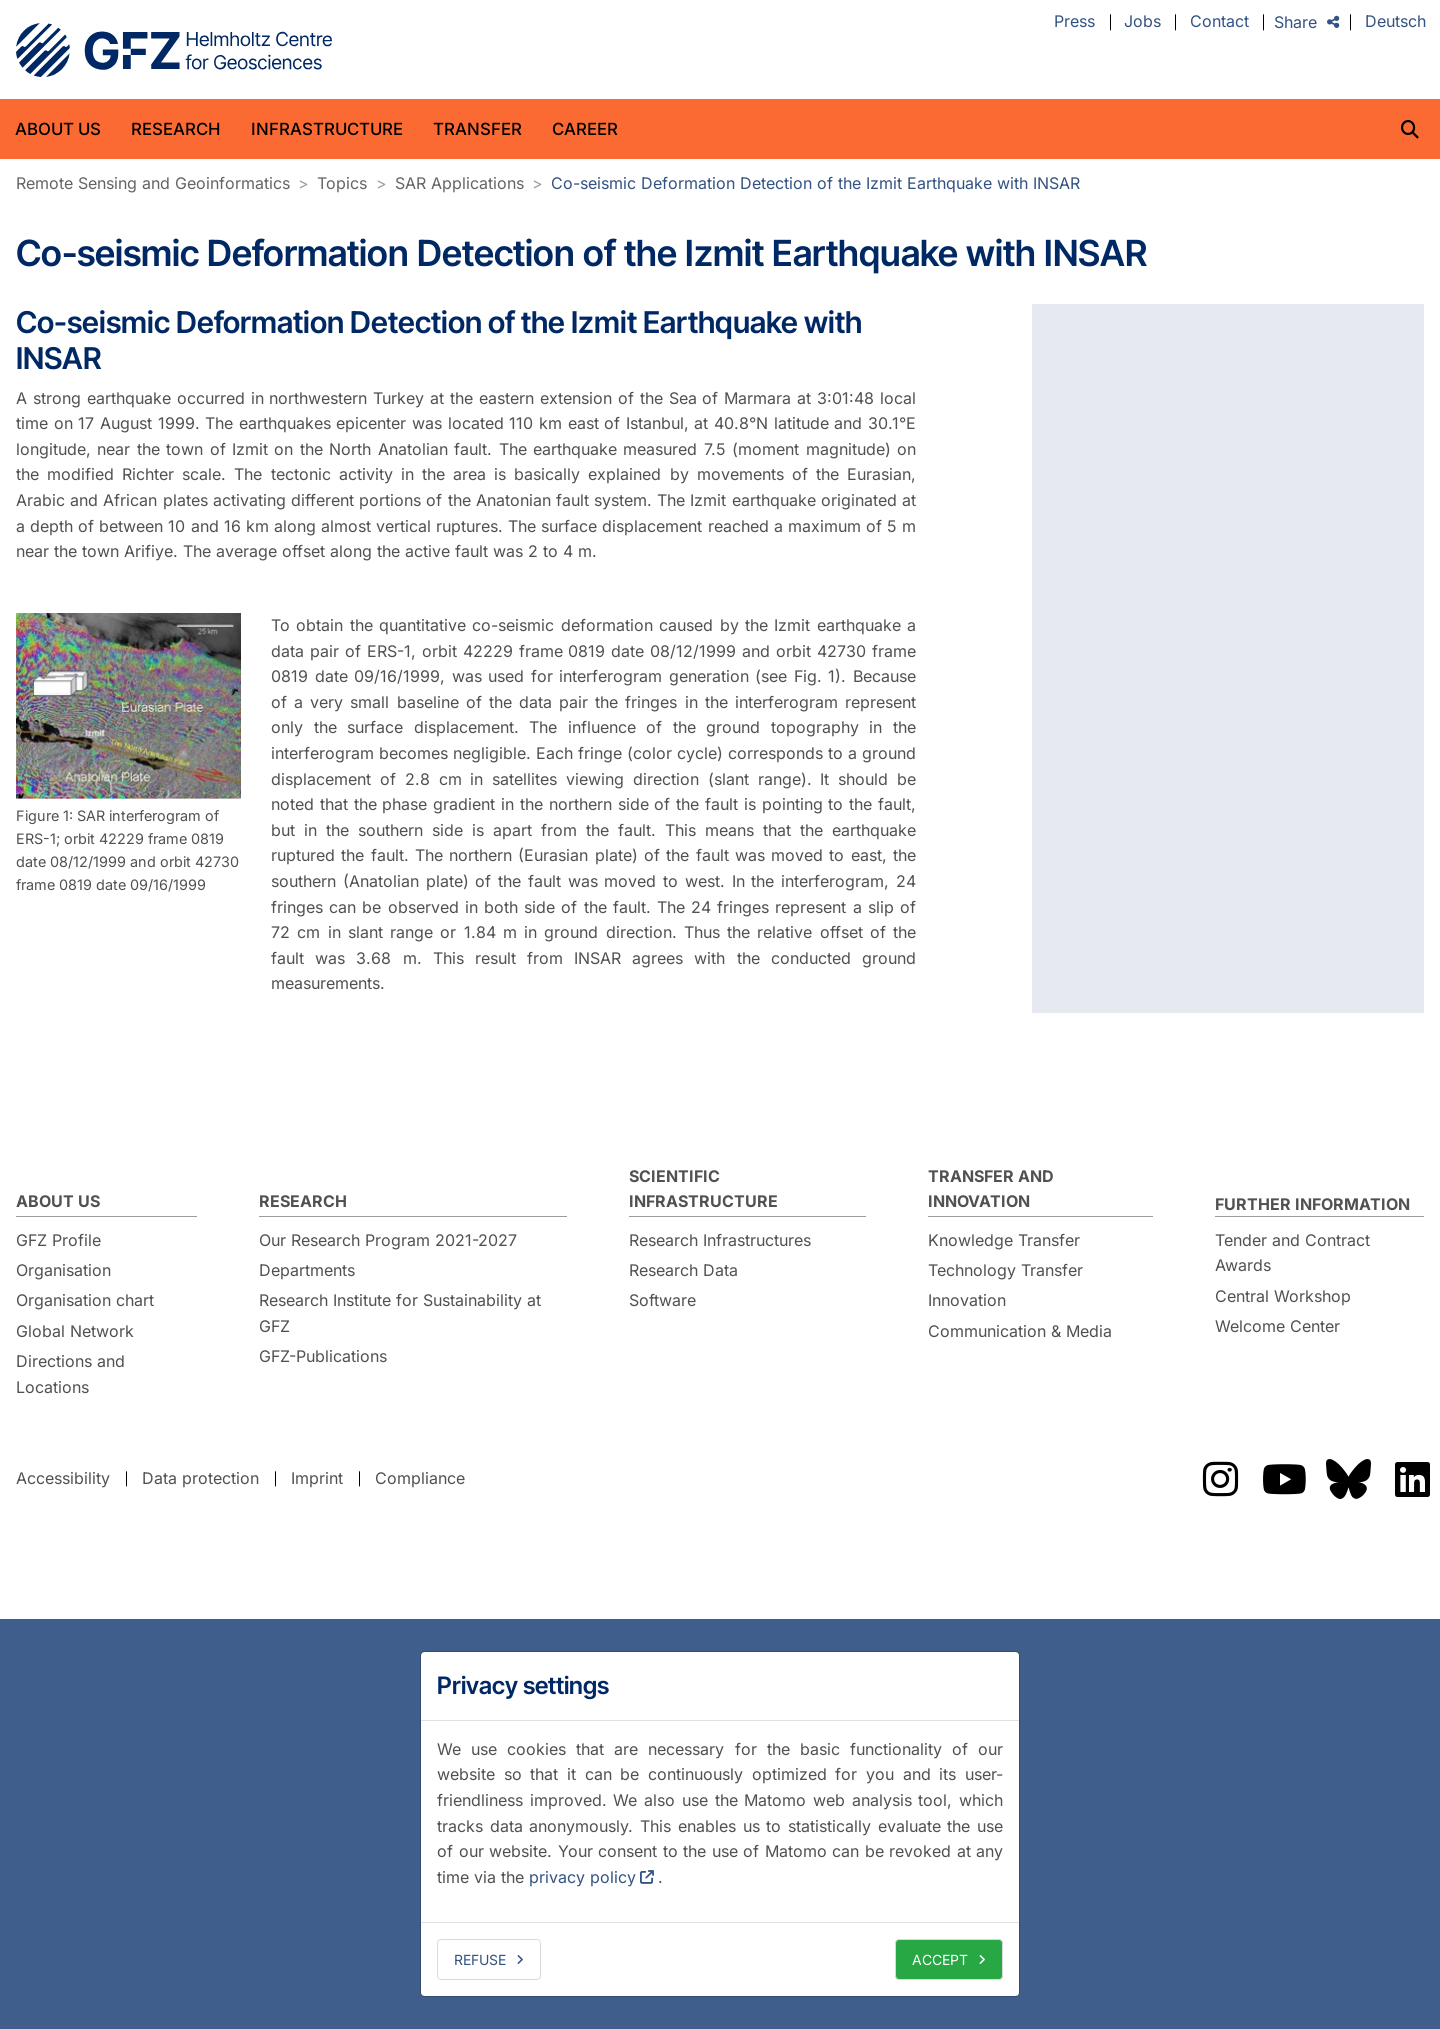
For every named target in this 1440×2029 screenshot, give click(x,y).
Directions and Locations (70, 1374)
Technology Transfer (1005, 1270)
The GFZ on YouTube (1284, 1479)
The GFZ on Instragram (1220, 1479)
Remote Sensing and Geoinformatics (153, 183)
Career (585, 129)
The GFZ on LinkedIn (1412, 1479)
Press (1074, 22)
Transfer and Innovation (991, 1189)
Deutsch (1395, 22)
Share (1295, 22)
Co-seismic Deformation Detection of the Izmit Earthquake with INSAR (815, 183)
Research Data (683, 1270)
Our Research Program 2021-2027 (388, 1240)
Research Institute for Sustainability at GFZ (400, 1313)
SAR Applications (459, 183)
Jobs (1142, 22)
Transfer (477, 129)
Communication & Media (1020, 1331)
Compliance (420, 1478)
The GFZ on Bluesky (1348, 1479)
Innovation (967, 1300)
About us (58, 129)
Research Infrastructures (720, 1240)
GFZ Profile (58, 1240)
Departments (307, 1270)
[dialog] (720, 1824)
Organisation (63, 1270)
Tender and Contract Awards (1292, 1253)
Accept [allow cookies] (940, 1959)
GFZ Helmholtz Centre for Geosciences (174, 50)
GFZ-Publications (323, 1356)
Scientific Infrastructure (703, 1189)
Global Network (75, 1331)
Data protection (200, 1478)
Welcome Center (1277, 1326)
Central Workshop (1283, 1296)
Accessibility (63, 1478)
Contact (1219, 22)
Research (176, 129)
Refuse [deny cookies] (480, 1959)
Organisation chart (85, 1300)
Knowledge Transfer (1004, 1240)
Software (662, 1300)
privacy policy (582, 1877)
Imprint (317, 1478)
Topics (342, 183)
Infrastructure (327, 129)
